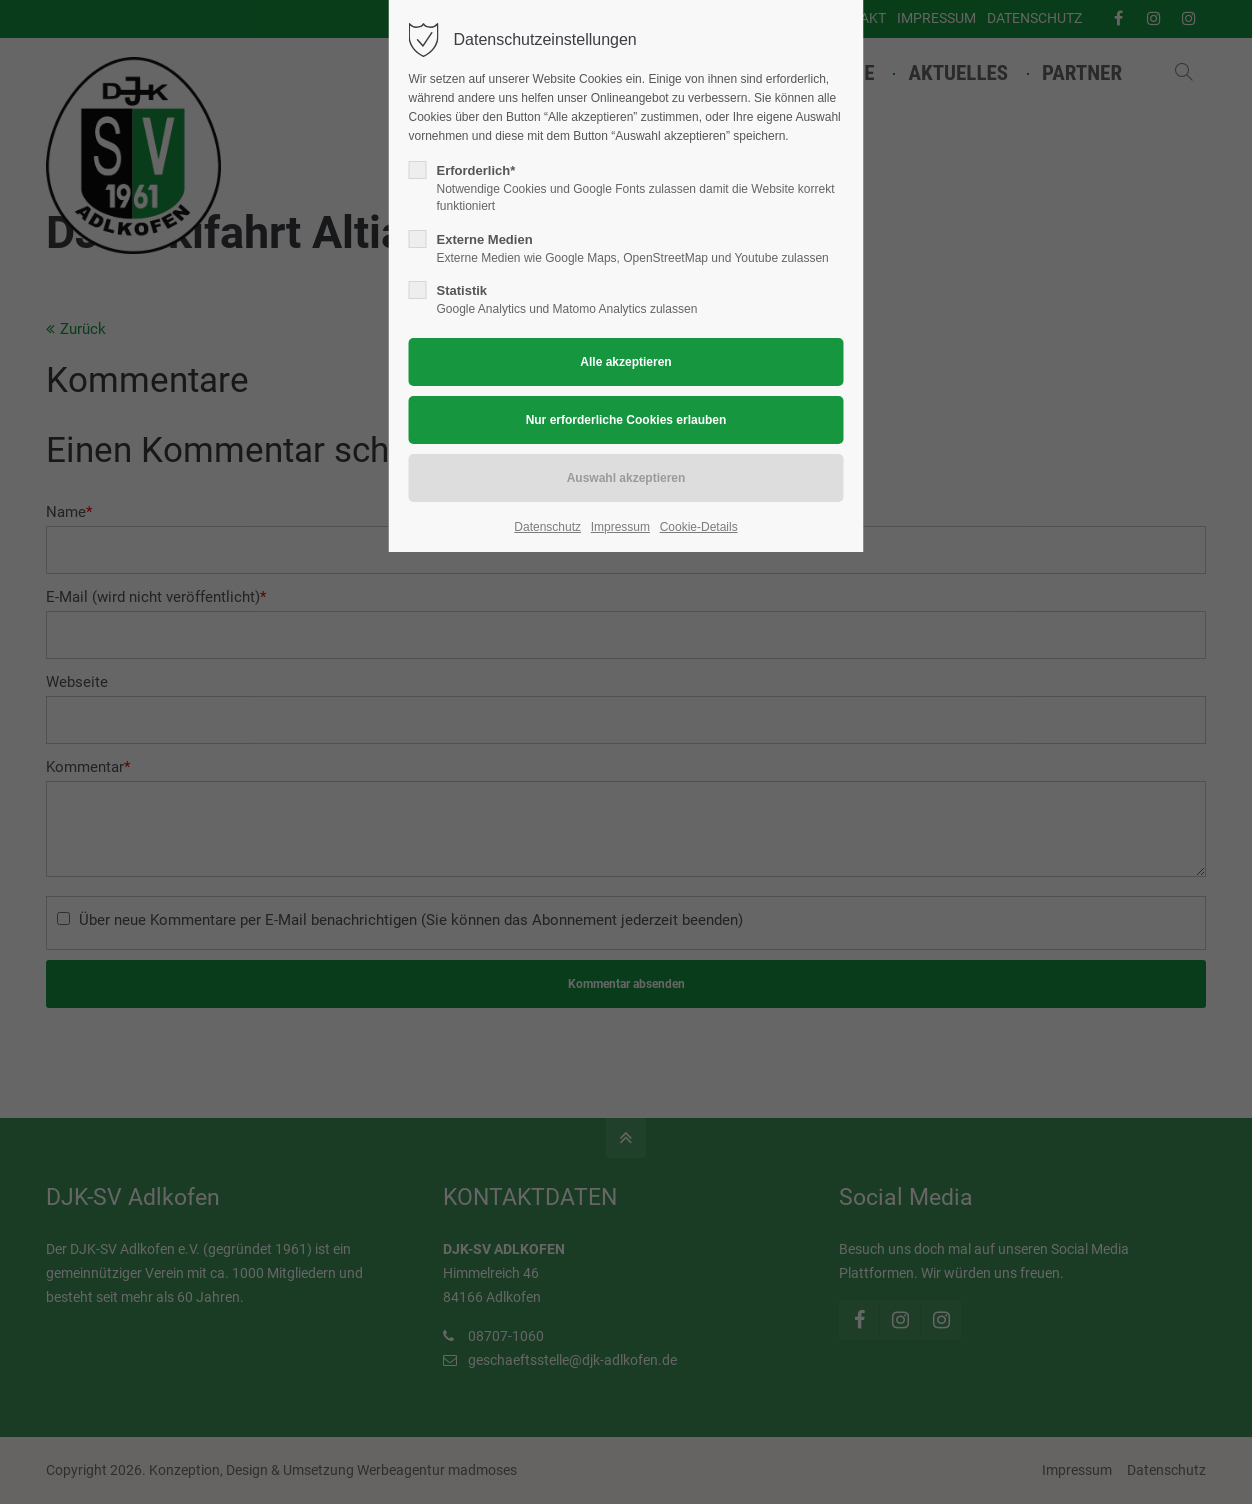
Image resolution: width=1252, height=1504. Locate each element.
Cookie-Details (699, 527)
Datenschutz (547, 527)
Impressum (620, 527)
